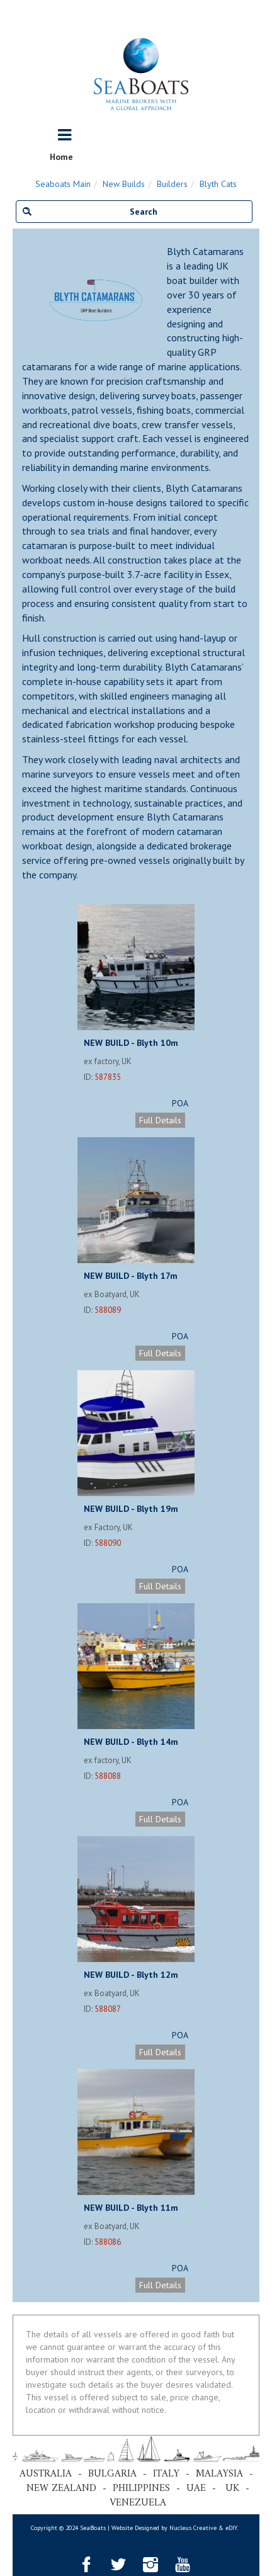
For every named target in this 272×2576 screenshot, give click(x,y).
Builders (172, 184)
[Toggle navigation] (64, 135)
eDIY (231, 2528)
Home (61, 156)
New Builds (124, 184)
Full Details (160, 1120)
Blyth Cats (218, 184)
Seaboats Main (63, 184)
